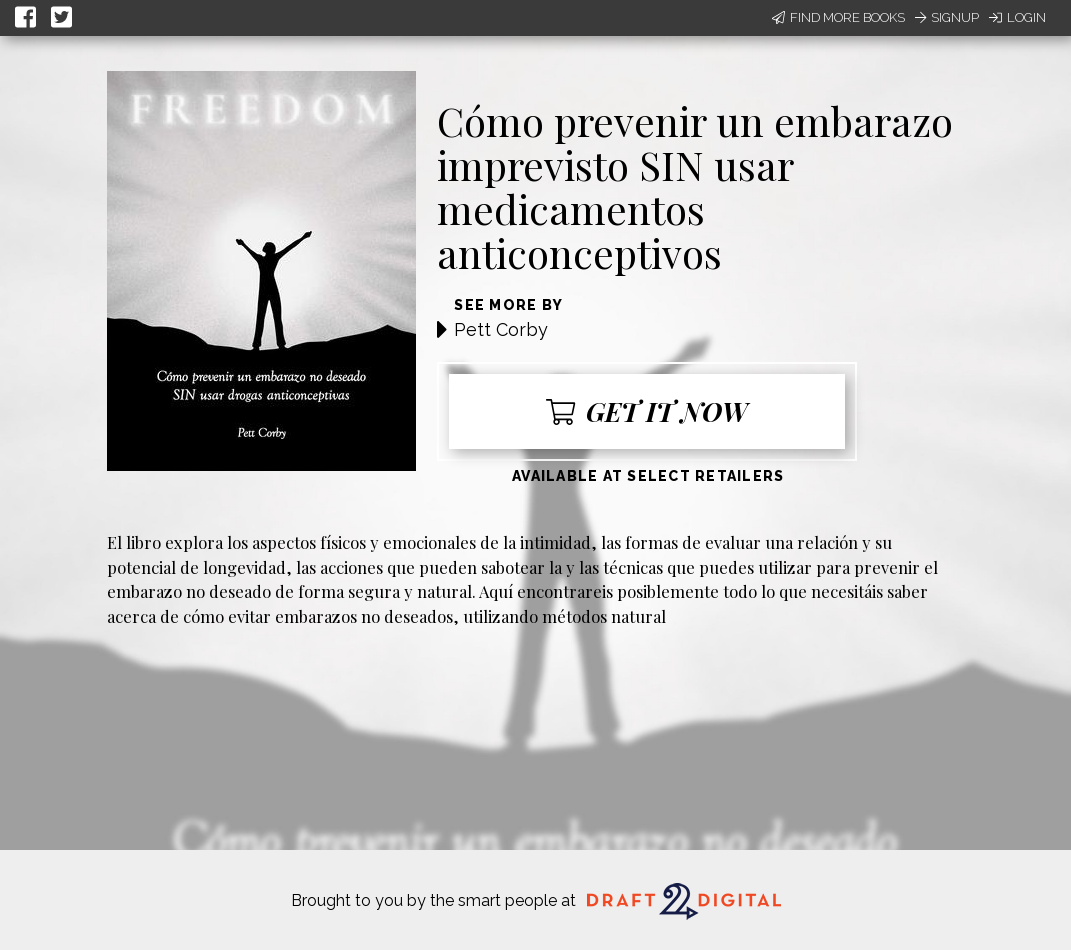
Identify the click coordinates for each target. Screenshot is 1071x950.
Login (1017, 17)
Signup (947, 17)
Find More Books (838, 17)
